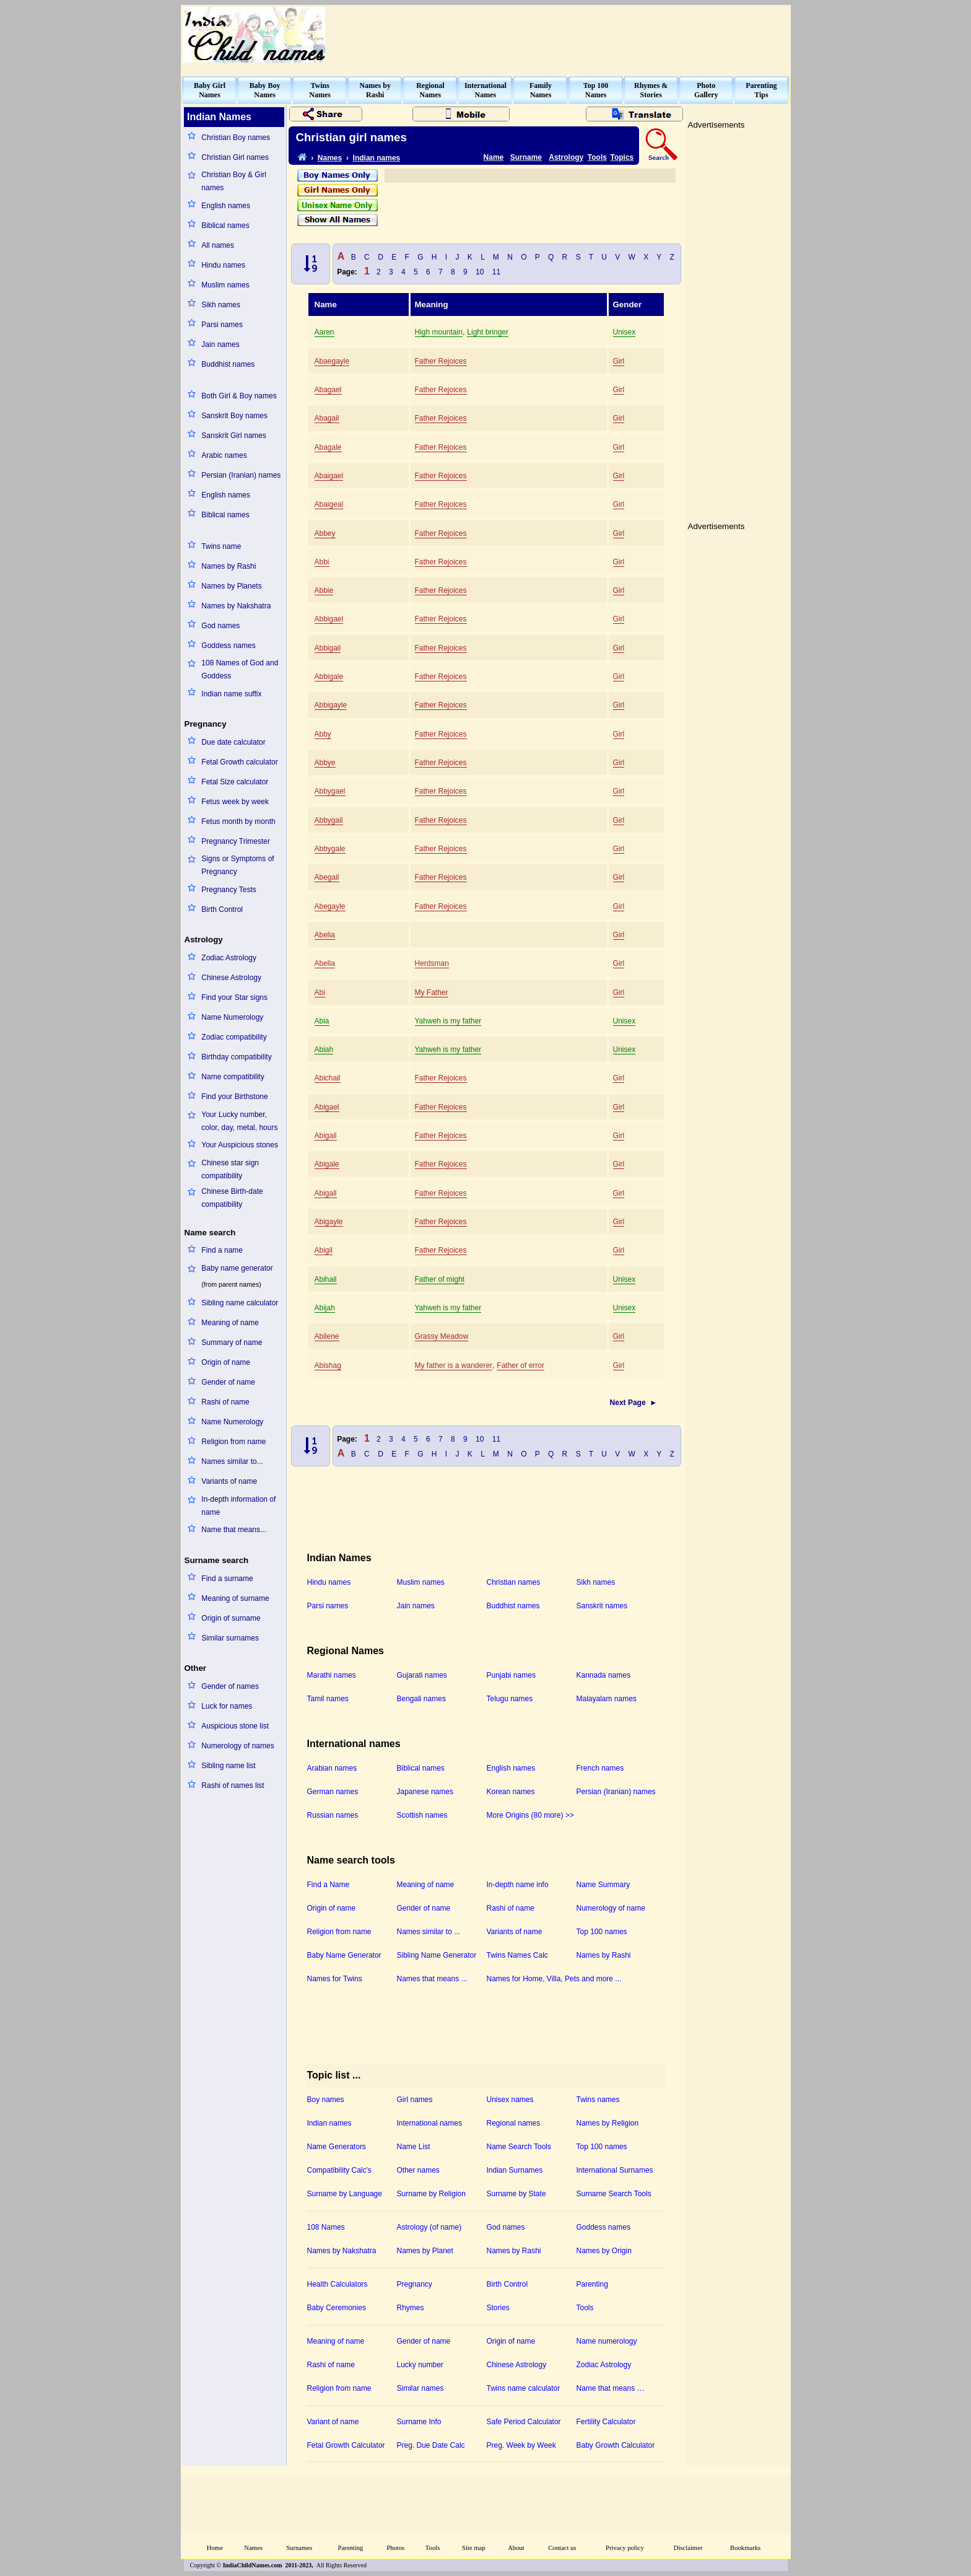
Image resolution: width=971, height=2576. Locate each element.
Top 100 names (602, 1931)
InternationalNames (485, 90)
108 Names (326, 2227)
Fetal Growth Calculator (346, 2445)
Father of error (520, 1365)
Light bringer (487, 332)
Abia (322, 1021)
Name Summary (603, 1884)
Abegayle (330, 906)
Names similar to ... (429, 1931)
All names (217, 245)
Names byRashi (375, 90)
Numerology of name (611, 1908)
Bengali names (421, 1698)
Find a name (222, 1250)
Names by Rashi (228, 566)
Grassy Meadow (442, 1336)
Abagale (328, 447)
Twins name (221, 546)
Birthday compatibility (236, 1057)
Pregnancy (414, 2284)
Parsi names (222, 324)
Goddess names (228, 645)
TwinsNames (320, 90)
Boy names (325, 2099)
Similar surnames (230, 1638)
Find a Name (328, 1884)
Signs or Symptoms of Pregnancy (237, 865)
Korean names (511, 1791)
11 (496, 272)
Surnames (299, 2547)
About (516, 2547)
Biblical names (225, 225)
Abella (325, 963)
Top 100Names (596, 90)
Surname (526, 157)
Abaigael (329, 475)
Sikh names (220, 304)
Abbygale (330, 848)
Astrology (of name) (429, 2227)
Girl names (415, 2099)
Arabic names (223, 455)
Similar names (420, 2388)
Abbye (325, 762)
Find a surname (227, 1578)
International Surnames (615, 2170)
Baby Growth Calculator (616, 2445)
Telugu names (510, 1698)
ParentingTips (761, 90)
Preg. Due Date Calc (431, 2445)
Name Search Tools (519, 2146)
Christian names (514, 1582)
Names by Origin (604, 2250)
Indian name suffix (231, 694)
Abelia (325, 935)
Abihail (326, 1279)
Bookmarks (745, 2547)
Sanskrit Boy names (234, 415)
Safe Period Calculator (524, 2421)
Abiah (324, 1049)
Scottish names (422, 1815)
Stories (498, 2307)
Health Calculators (337, 2284)
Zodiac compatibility (233, 1037)
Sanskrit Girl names (233, 435)
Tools (597, 157)
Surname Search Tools (614, 2193)
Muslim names (225, 285)
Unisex (624, 332)
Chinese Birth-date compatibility (232, 1198)
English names (225, 205)
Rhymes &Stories (651, 90)
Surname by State (516, 2193)
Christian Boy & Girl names (233, 181)
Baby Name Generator (344, 1955)
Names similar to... (232, 1461)
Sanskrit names (602, 1605)
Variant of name (333, 2421)
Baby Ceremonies (336, 2307)
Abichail (328, 1078)
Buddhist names (228, 364)
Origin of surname (230, 1618)
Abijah (325, 1307)
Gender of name (228, 1382)
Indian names (377, 158)
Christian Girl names (235, 157)
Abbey (325, 533)
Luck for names (226, 1706)
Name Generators (336, 2146)
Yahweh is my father (448, 1021)
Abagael (328, 389)
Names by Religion (608, 2123)
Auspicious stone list (235, 1726)
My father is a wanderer (453, 1365)
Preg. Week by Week (521, 2445)
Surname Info (419, 2421)
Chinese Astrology (231, 977)
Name (494, 157)
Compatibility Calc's (339, 2170)
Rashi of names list (232, 1785)
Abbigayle (331, 705)
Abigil (324, 1250)
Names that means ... (432, 1978)
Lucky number (420, 2364)
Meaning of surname (235, 1598)
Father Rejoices (441, 361)
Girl (619, 361)
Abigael (327, 1107)
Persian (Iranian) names (241, 475)
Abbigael (329, 619)
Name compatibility (232, 1076)
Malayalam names (607, 1698)
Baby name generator (236, 1268)
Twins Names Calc (517, 1955)
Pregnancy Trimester (235, 841)
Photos (395, 2547)
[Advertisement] (563, 35)
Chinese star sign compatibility (230, 1169)
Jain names (220, 344)
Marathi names (331, 1675)
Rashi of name (225, 1402)
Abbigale (329, 676)
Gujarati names (422, 1675)
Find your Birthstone (234, 1096)
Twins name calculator (523, 2388)
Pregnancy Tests (228, 889)
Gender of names (230, 1686)
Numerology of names (237, 1745)
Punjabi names (511, 1675)
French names (600, 1768)
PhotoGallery (706, 90)
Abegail (327, 877)
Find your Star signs (234, 997)
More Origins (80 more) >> (530, 1815)
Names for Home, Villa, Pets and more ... (554, 1978)
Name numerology (607, 2341)
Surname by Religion (431, 2193)
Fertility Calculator (606, 2421)
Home (215, 2547)
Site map (474, 2547)
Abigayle (329, 1221)
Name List (413, 2146)
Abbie (324, 590)
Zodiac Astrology (228, 957)
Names (330, 158)
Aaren (324, 332)
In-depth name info (518, 1884)
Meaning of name (230, 1322)
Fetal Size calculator (234, 782)
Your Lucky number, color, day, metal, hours (239, 1121)
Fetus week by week (235, 801)
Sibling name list (228, 1765)
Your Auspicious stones (239, 1145)
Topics (622, 157)
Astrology (566, 157)
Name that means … (611, 2388)
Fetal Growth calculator (239, 762)
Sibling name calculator (239, 1303)
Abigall (326, 1193)
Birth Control (222, 909)
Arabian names (332, 1768)
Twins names (598, 2099)
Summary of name (231, 1342)
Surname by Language (344, 2193)
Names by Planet (425, 2250)
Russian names (333, 1815)
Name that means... (233, 1529)
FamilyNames (540, 90)
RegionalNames (430, 90)
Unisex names (510, 2099)
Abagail (327, 418)
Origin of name (225, 1362)
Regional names (514, 2123)
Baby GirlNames (209, 90)
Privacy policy (625, 2547)
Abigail (326, 1135)
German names (333, 1791)
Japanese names (425, 1791)
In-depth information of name (238, 1506)
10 (479, 272)
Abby (323, 734)
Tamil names (328, 1698)
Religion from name (233, 1441)
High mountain (439, 332)
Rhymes (410, 2307)
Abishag (328, 1365)
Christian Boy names (235, 137)
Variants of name (229, 1481)
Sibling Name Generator (437, 1955)
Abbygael (330, 791)
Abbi (322, 562)
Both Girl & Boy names (238, 396)
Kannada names (603, 1675)
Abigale (327, 1164)
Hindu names (223, 265)
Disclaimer (688, 2547)
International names (429, 2123)
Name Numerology (232, 1017)
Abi (320, 992)
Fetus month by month (238, 821)
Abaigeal (329, 504)
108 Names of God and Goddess (239, 669)
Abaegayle (332, 361)
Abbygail (329, 820)
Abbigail (328, 648)
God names (220, 625)
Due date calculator (233, 742)
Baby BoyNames (265, 90)
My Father (431, 992)
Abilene (327, 1336)
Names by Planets (231, 586)
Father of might (440, 1279)
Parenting (592, 2284)
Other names (418, 2170)
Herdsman (432, 963)
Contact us (562, 2547)
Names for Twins (334, 1978)
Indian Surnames (515, 2170)
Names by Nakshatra (236, 606)
